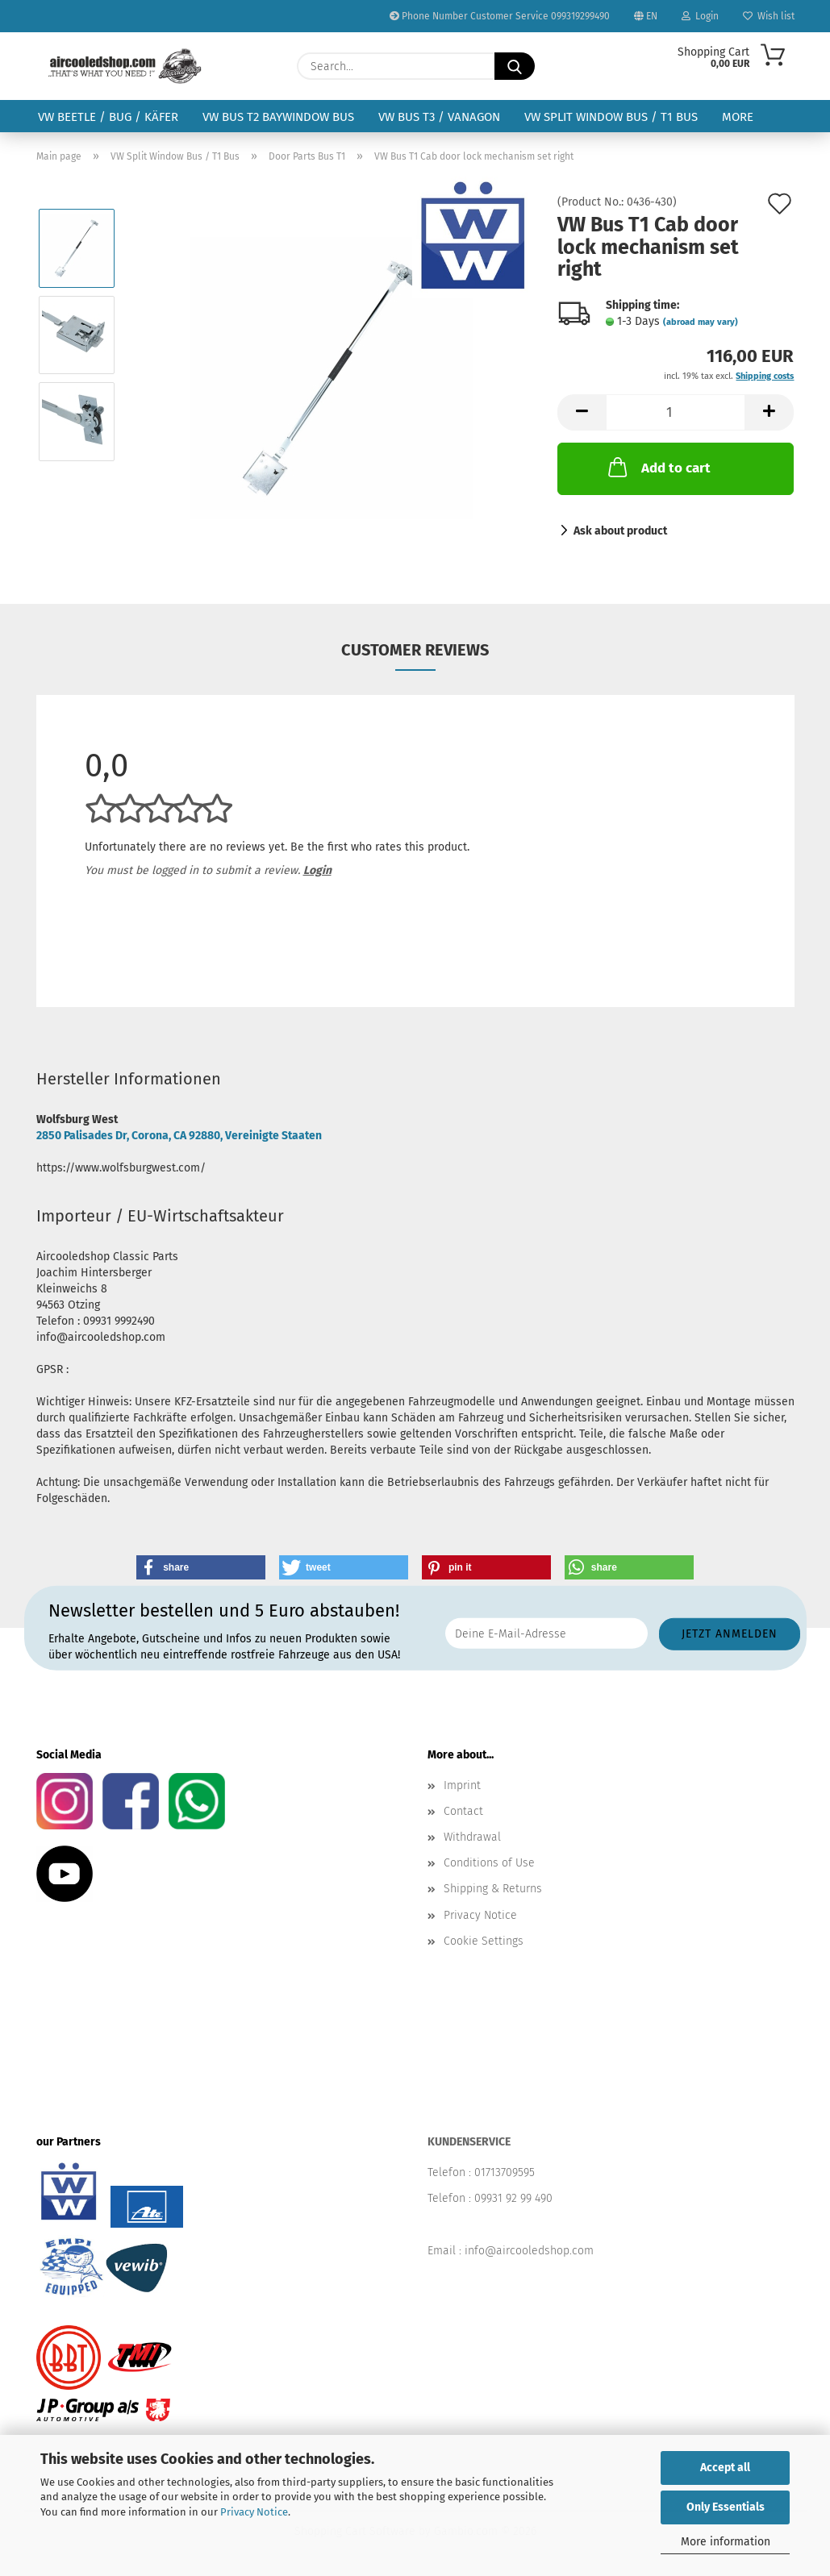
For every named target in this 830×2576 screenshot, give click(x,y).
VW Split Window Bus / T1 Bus (611, 117)
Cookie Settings (483, 1941)
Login (700, 16)
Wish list (769, 16)
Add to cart (658, 467)
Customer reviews (415, 650)
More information (725, 2542)
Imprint (462, 1785)
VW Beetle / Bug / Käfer (108, 117)
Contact (463, 1811)
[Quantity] (675, 412)
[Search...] (514, 66)
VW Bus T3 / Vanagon (439, 117)
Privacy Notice (254, 2512)
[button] (581, 412)
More (737, 117)
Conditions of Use (489, 1863)
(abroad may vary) (700, 322)
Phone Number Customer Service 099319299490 (500, 16)
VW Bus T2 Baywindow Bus (278, 117)
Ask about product (620, 531)
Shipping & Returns (493, 1889)
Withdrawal (472, 1837)
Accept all (725, 2467)
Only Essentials (725, 2507)
